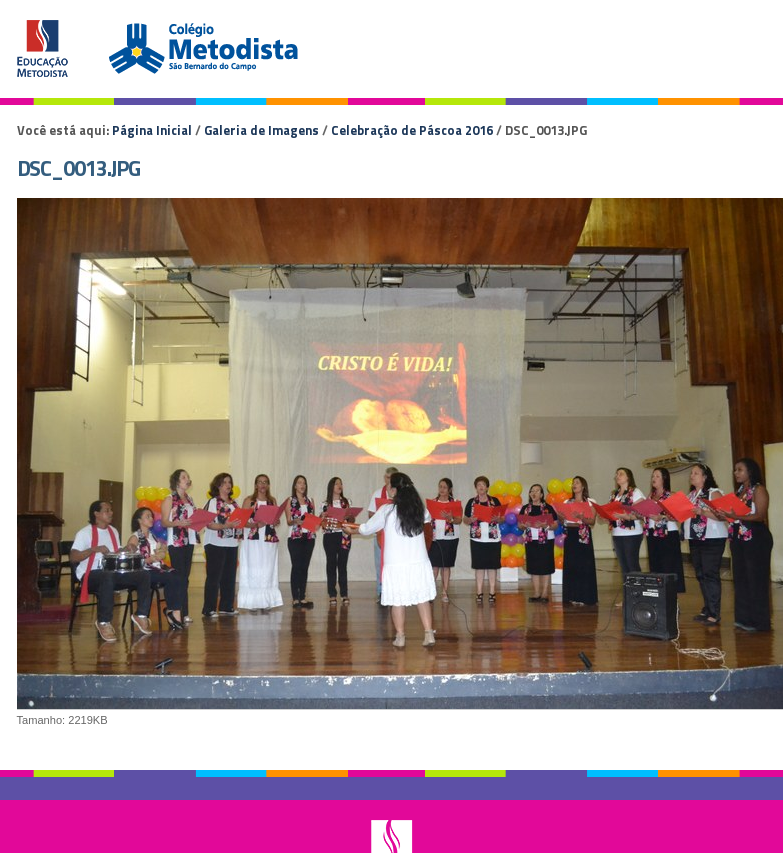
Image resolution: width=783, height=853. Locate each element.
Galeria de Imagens (261, 130)
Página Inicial (152, 130)
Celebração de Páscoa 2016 (412, 130)
